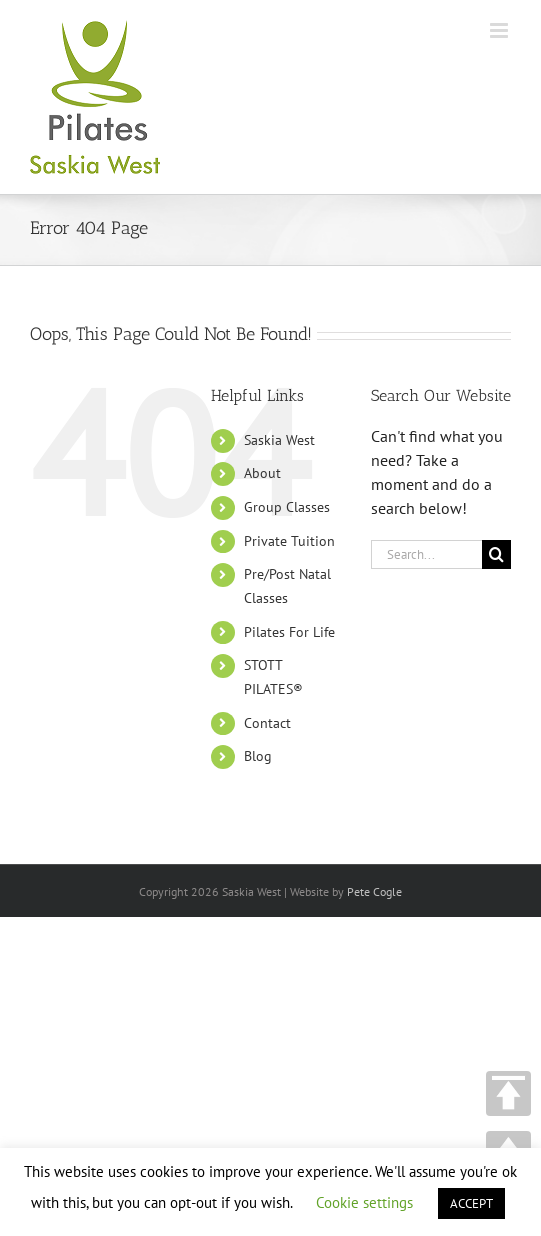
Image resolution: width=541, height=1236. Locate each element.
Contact (267, 723)
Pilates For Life (289, 632)
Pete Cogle (374, 891)
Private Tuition (289, 541)
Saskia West (279, 440)
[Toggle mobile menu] (500, 30)
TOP (508, 1093)
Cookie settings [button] (364, 1202)
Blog (258, 756)
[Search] (496, 554)
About (262, 473)
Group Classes (287, 507)
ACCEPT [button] (471, 1203)
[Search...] (426, 554)
